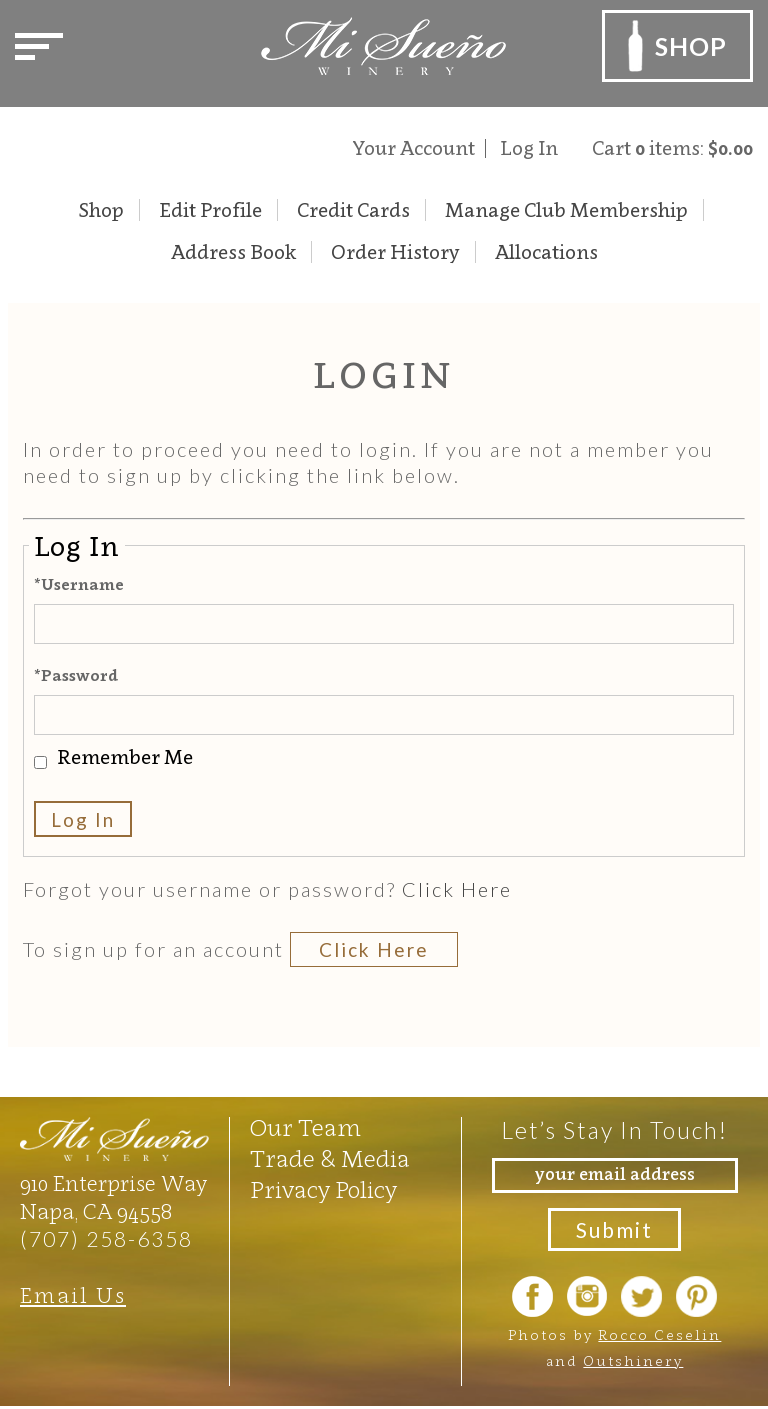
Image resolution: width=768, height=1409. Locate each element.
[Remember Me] (40, 762)
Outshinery (633, 1360)
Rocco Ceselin (659, 1334)
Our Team (305, 1128)
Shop (101, 210)
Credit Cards (353, 210)
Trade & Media (330, 1159)
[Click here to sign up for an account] (374, 949)
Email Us (73, 1295)
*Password (76, 675)
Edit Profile (210, 210)
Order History (395, 252)
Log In (529, 148)
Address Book (233, 252)
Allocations (546, 252)
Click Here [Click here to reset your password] (457, 889)
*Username (79, 584)
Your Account (414, 148)
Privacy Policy (323, 1190)
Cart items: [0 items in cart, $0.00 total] (672, 148)
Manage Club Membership (566, 210)
